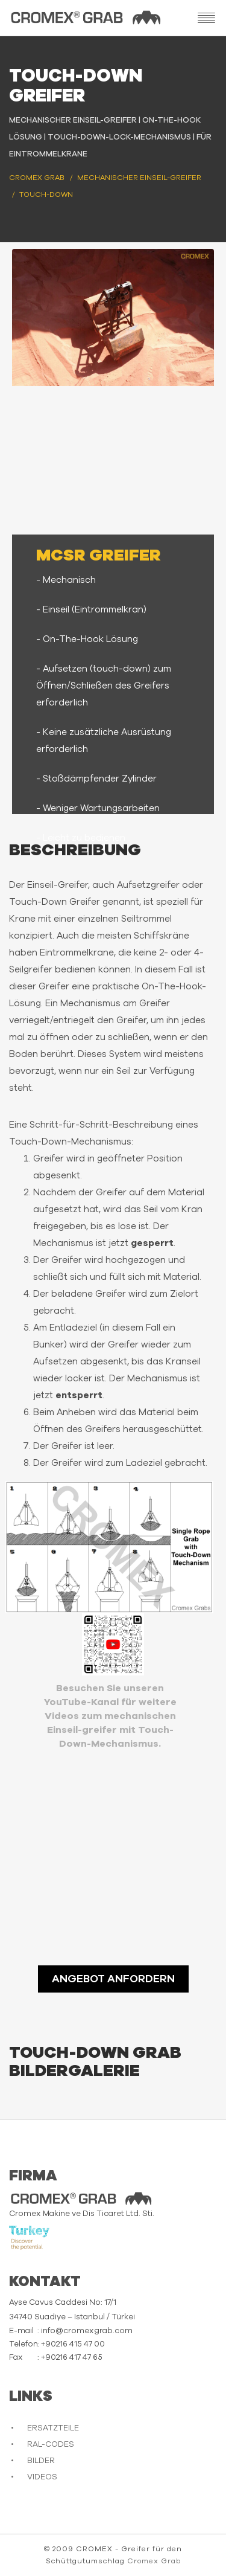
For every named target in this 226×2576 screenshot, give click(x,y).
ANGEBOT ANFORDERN (113, 1979)
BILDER (41, 2461)
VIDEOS (42, 2477)
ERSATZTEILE (53, 2428)
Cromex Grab (154, 2561)
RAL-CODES (50, 2445)
